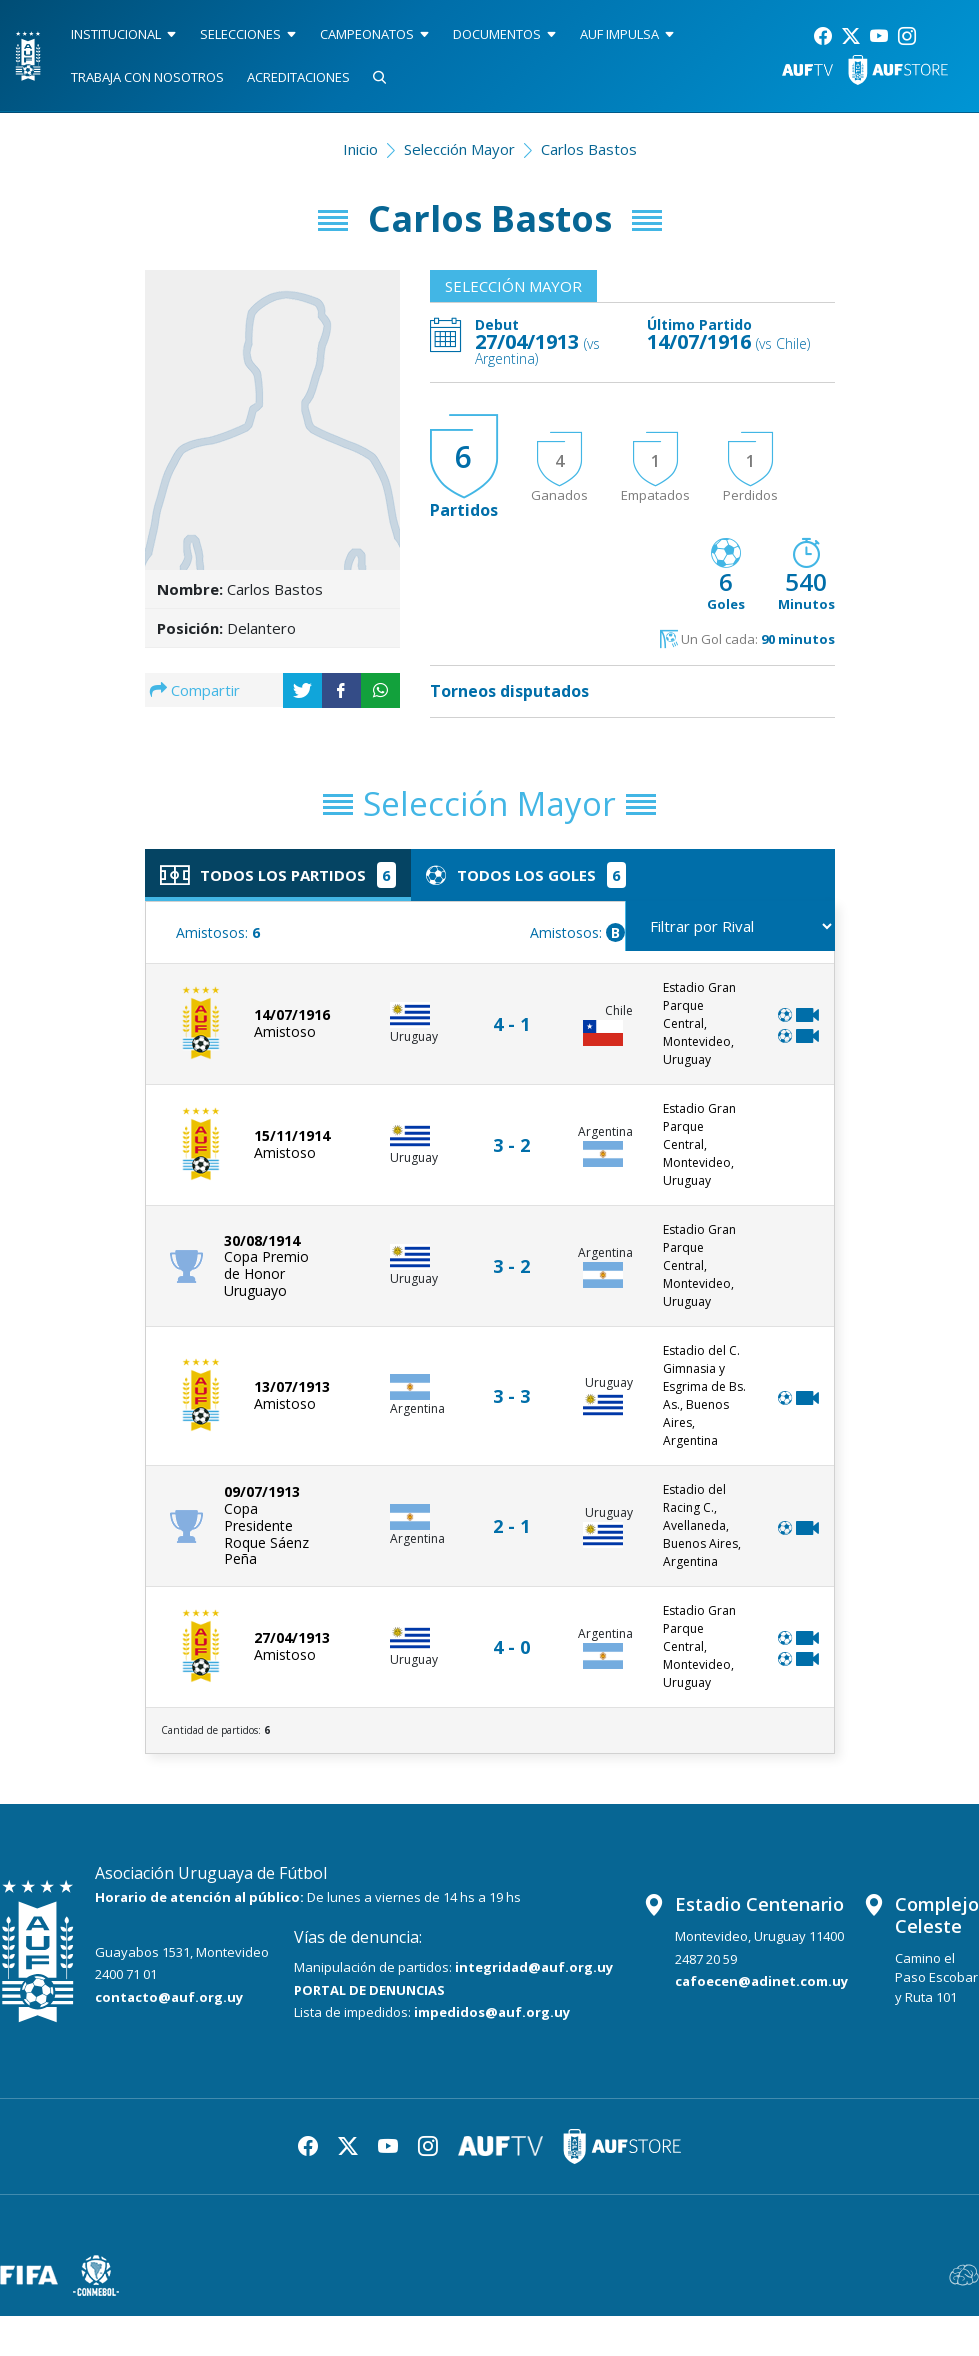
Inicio (360, 149)
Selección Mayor (459, 149)
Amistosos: (218, 932)
